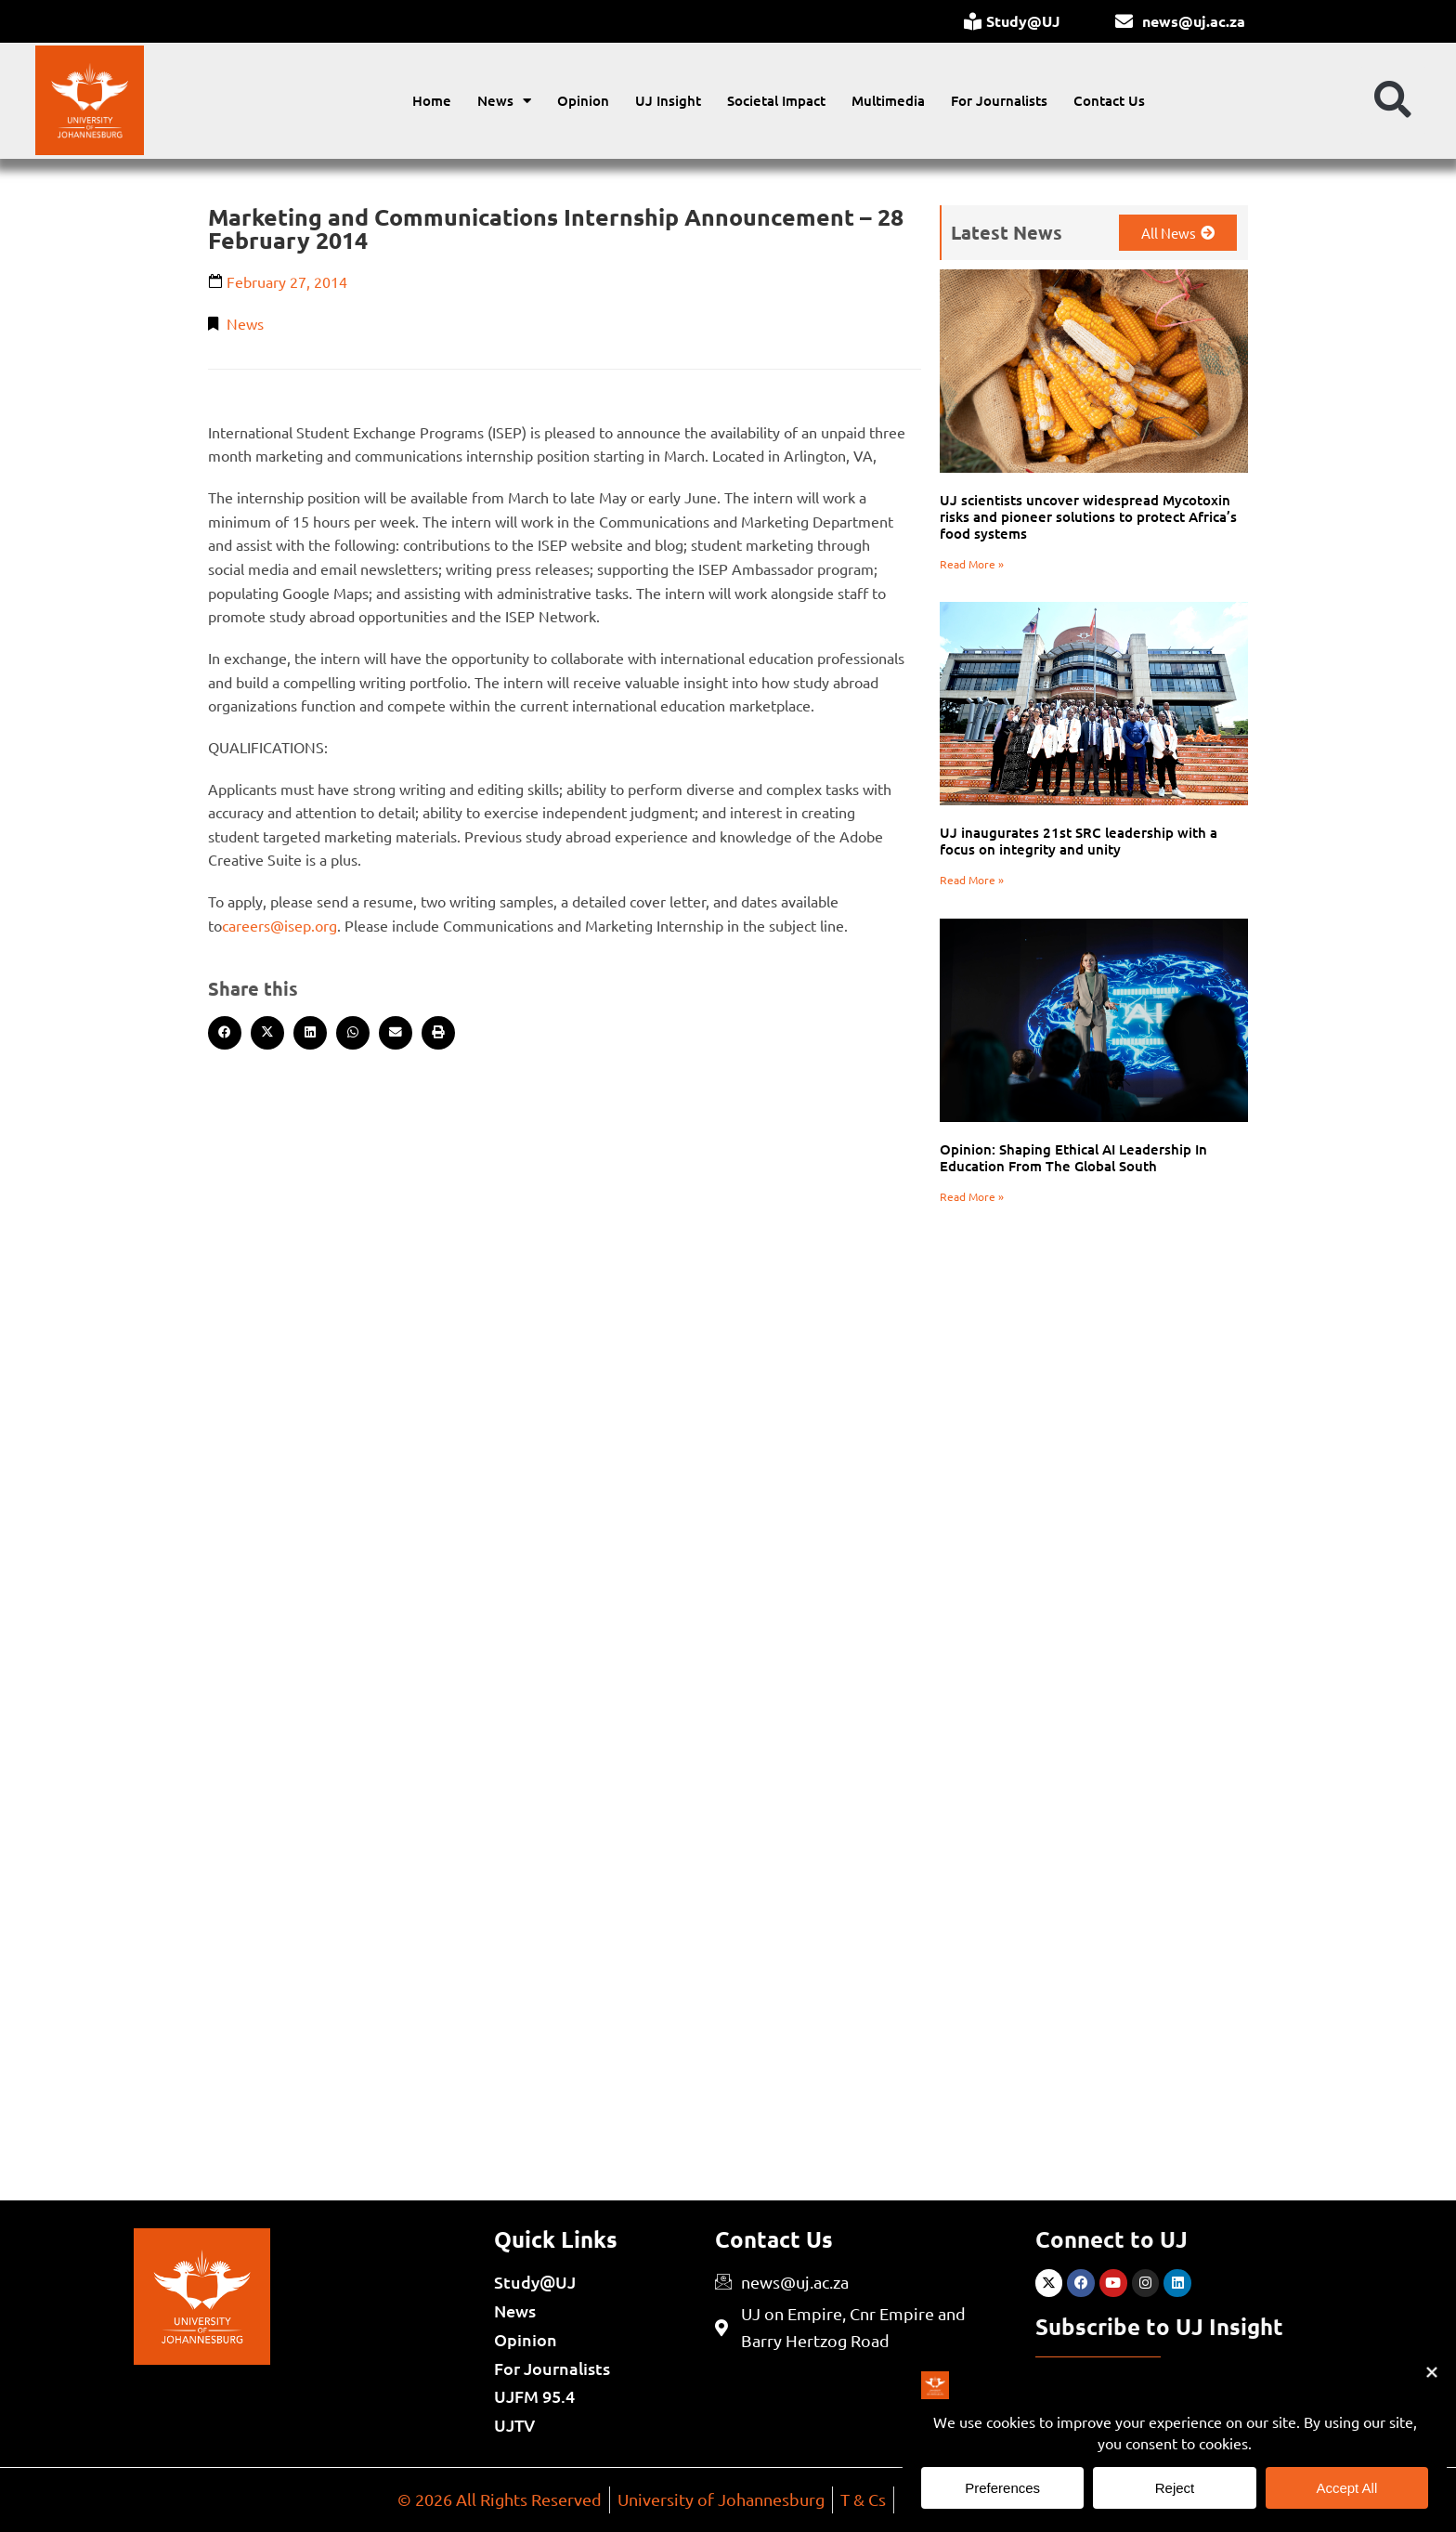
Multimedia (888, 100)
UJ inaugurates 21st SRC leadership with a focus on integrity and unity (1078, 840)
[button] (1392, 100)
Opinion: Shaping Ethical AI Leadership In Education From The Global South (1073, 1157)
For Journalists (999, 100)
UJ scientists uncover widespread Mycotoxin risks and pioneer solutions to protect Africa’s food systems (1088, 516)
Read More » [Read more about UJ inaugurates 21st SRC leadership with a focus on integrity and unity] (972, 879)
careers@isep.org (279, 925)
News (504, 101)
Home (431, 100)
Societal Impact (776, 100)
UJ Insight (668, 100)
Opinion (583, 100)
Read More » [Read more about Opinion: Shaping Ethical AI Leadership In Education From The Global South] (972, 1196)
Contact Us (1109, 100)
